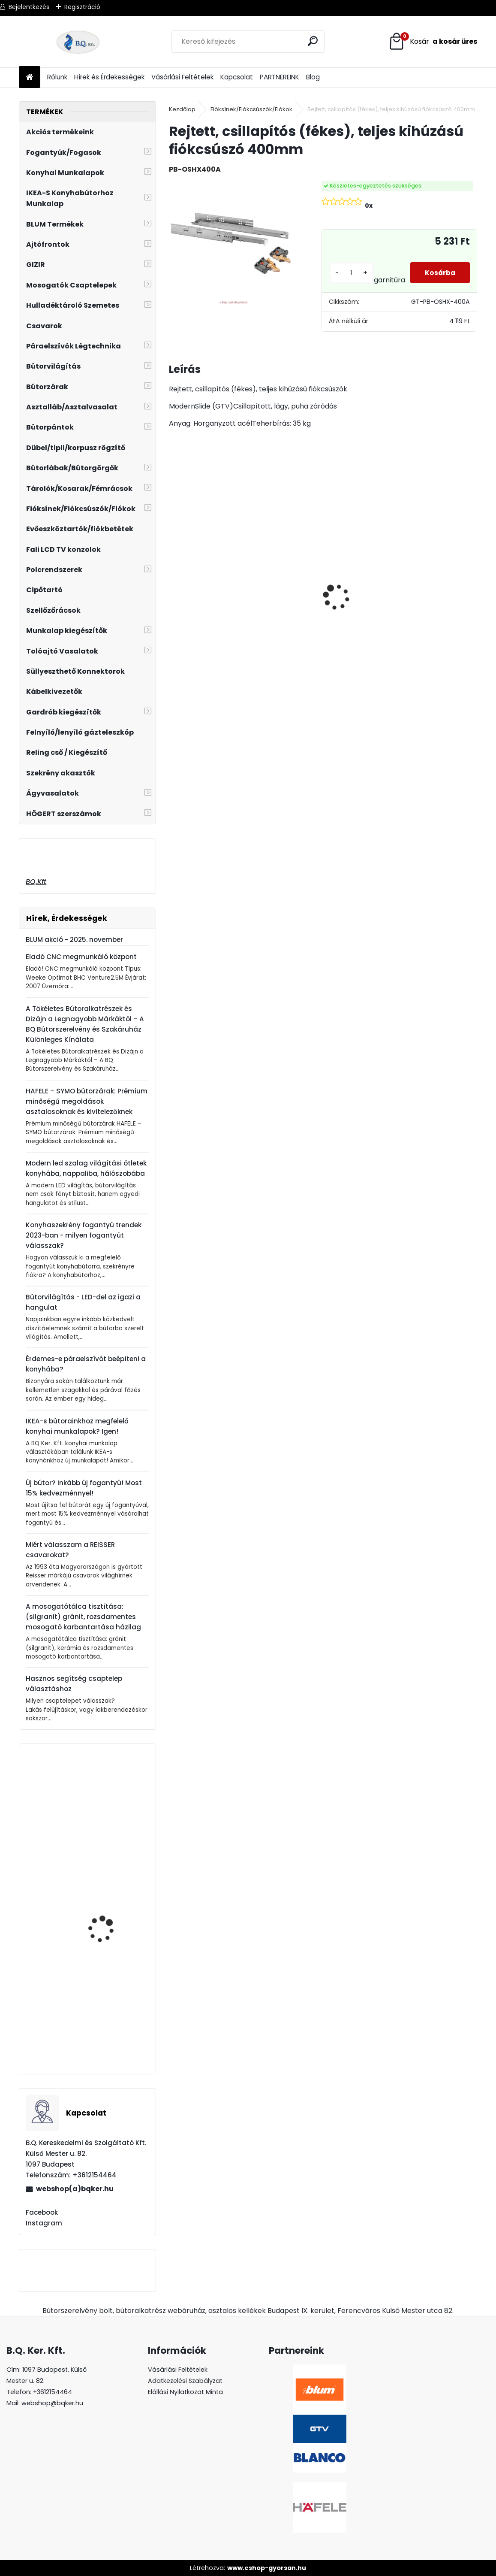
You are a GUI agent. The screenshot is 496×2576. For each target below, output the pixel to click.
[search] (314, 41)
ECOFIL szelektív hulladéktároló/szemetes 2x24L (451, 604)
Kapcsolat (236, 77)
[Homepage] (29, 77)
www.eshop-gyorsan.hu (266, 2568)
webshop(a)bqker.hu (75, 2189)
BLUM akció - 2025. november (74, 939)
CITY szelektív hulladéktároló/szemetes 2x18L (287, 595)
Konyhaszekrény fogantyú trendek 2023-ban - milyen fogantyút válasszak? (83, 1235)
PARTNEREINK (279, 77)
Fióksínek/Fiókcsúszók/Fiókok (251, 109)
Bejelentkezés (29, 7)
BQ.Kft (36, 882)
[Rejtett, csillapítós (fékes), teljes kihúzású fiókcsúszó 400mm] (231, 243)
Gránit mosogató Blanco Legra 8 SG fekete (365, 599)
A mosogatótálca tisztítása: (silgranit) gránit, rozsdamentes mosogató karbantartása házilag (83, 1617)
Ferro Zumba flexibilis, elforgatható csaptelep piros (111, 2029)
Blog (313, 77)
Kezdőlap (182, 109)
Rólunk (57, 77)
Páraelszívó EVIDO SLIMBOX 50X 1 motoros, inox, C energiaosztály (110, 1923)
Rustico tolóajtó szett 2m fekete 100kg (202, 574)
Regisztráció (82, 7)
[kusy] (348, 272)
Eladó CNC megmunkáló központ (81, 956)
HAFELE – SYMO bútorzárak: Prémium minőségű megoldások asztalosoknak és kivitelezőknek (86, 1101)
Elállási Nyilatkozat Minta (185, 2392)
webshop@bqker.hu (52, 2403)
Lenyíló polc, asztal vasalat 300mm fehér (108, 1813)
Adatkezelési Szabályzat (185, 2380)
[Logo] (78, 41)
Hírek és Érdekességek (109, 77)
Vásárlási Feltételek (182, 77)
